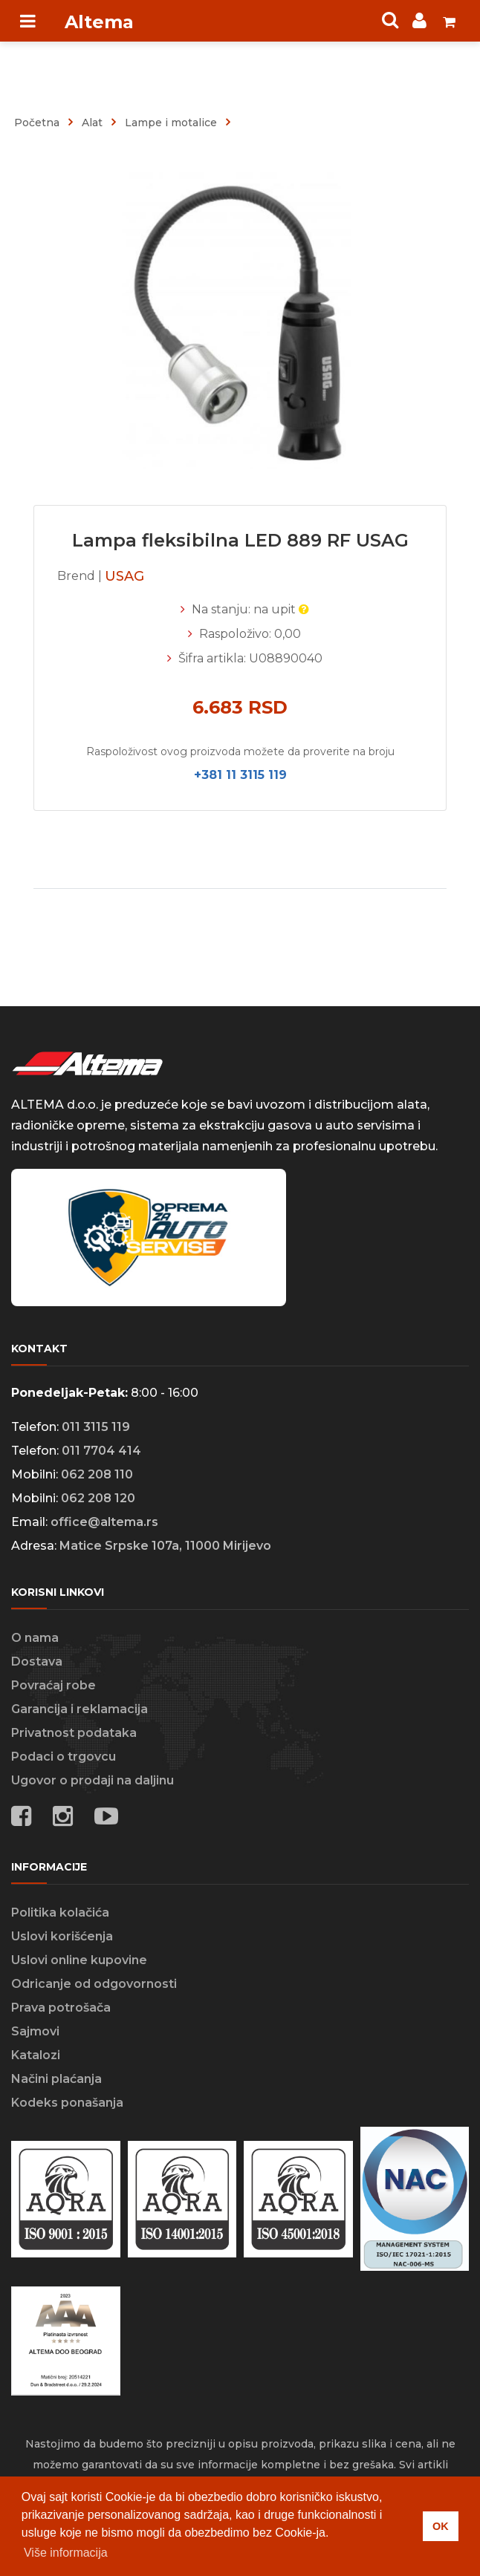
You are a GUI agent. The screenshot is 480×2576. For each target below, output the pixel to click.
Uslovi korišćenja (62, 1936)
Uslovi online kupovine (79, 1960)
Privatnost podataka (74, 1733)
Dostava (36, 1661)
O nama (35, 1638)
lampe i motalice (171, 122)
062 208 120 (98, 1498)
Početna (36, 122)
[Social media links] (106, 1818)
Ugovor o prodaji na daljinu (92, 1780)
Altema (99, 22)
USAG (124, 576)
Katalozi (35, 2055)
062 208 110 (97, 1474)
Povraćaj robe (53, 1685)
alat (92, 122)
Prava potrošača (61, 2008)
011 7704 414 (101, 1451)
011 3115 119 (96, 1427)
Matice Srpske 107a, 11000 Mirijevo (165, 1546)
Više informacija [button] (66, 2552)
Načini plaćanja (56, 2079)
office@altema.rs (104, 1522)
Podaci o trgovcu (63, 1757)
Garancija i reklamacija (79, 1709)
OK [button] (440, 2526)
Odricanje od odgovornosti (94, 1984)
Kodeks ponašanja (67, 2103)
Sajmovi (35, 2031)
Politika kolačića (60, 1912)
